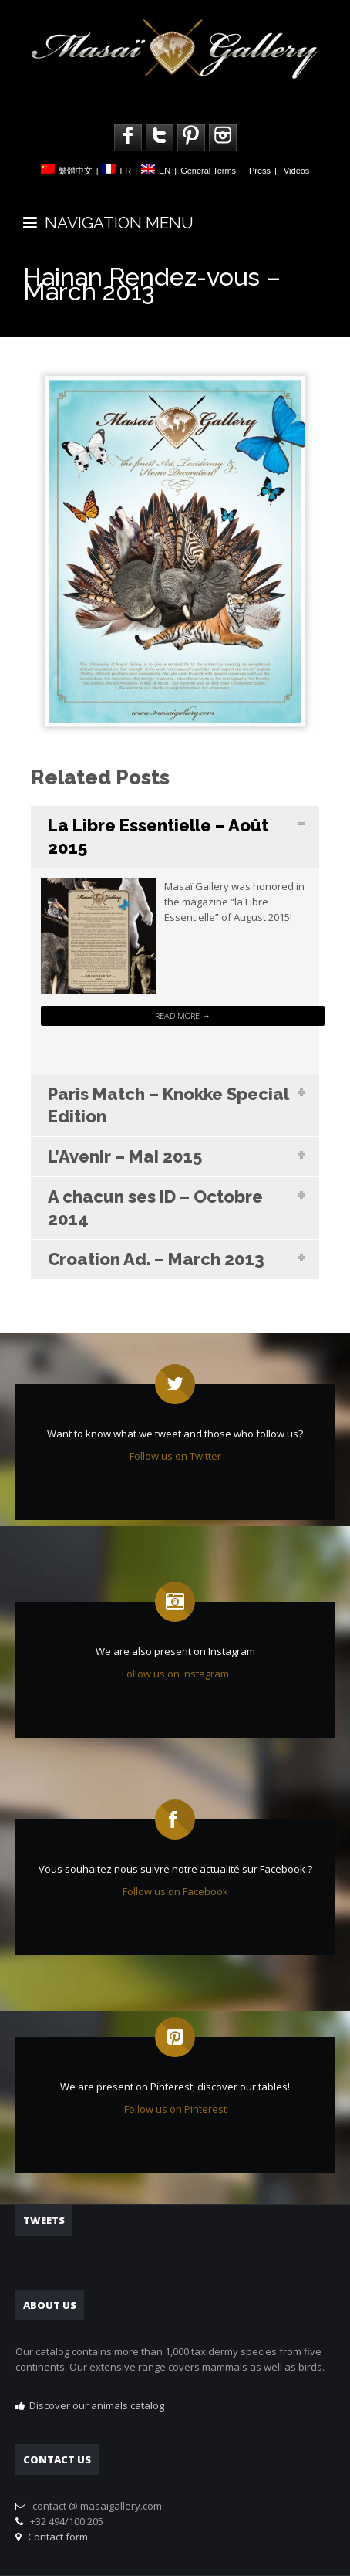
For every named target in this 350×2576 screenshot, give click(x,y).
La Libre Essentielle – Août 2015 (158, 836)
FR (125, 170)
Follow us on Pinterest (175, 2109)
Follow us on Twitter (175, 1456)
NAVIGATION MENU (108, 222)
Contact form (55, 2537)
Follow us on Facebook (175, 1891)
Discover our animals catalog (96, 2405)
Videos (296, 170)
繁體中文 (76, 170)
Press (260, 170)
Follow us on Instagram (175, 1674)
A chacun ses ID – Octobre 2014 (155, 1207)
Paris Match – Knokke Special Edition (168, 1105)
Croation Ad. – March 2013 (156, 1259)
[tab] (175, 837)
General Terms (208, 170)
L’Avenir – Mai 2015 (125, 1156)
